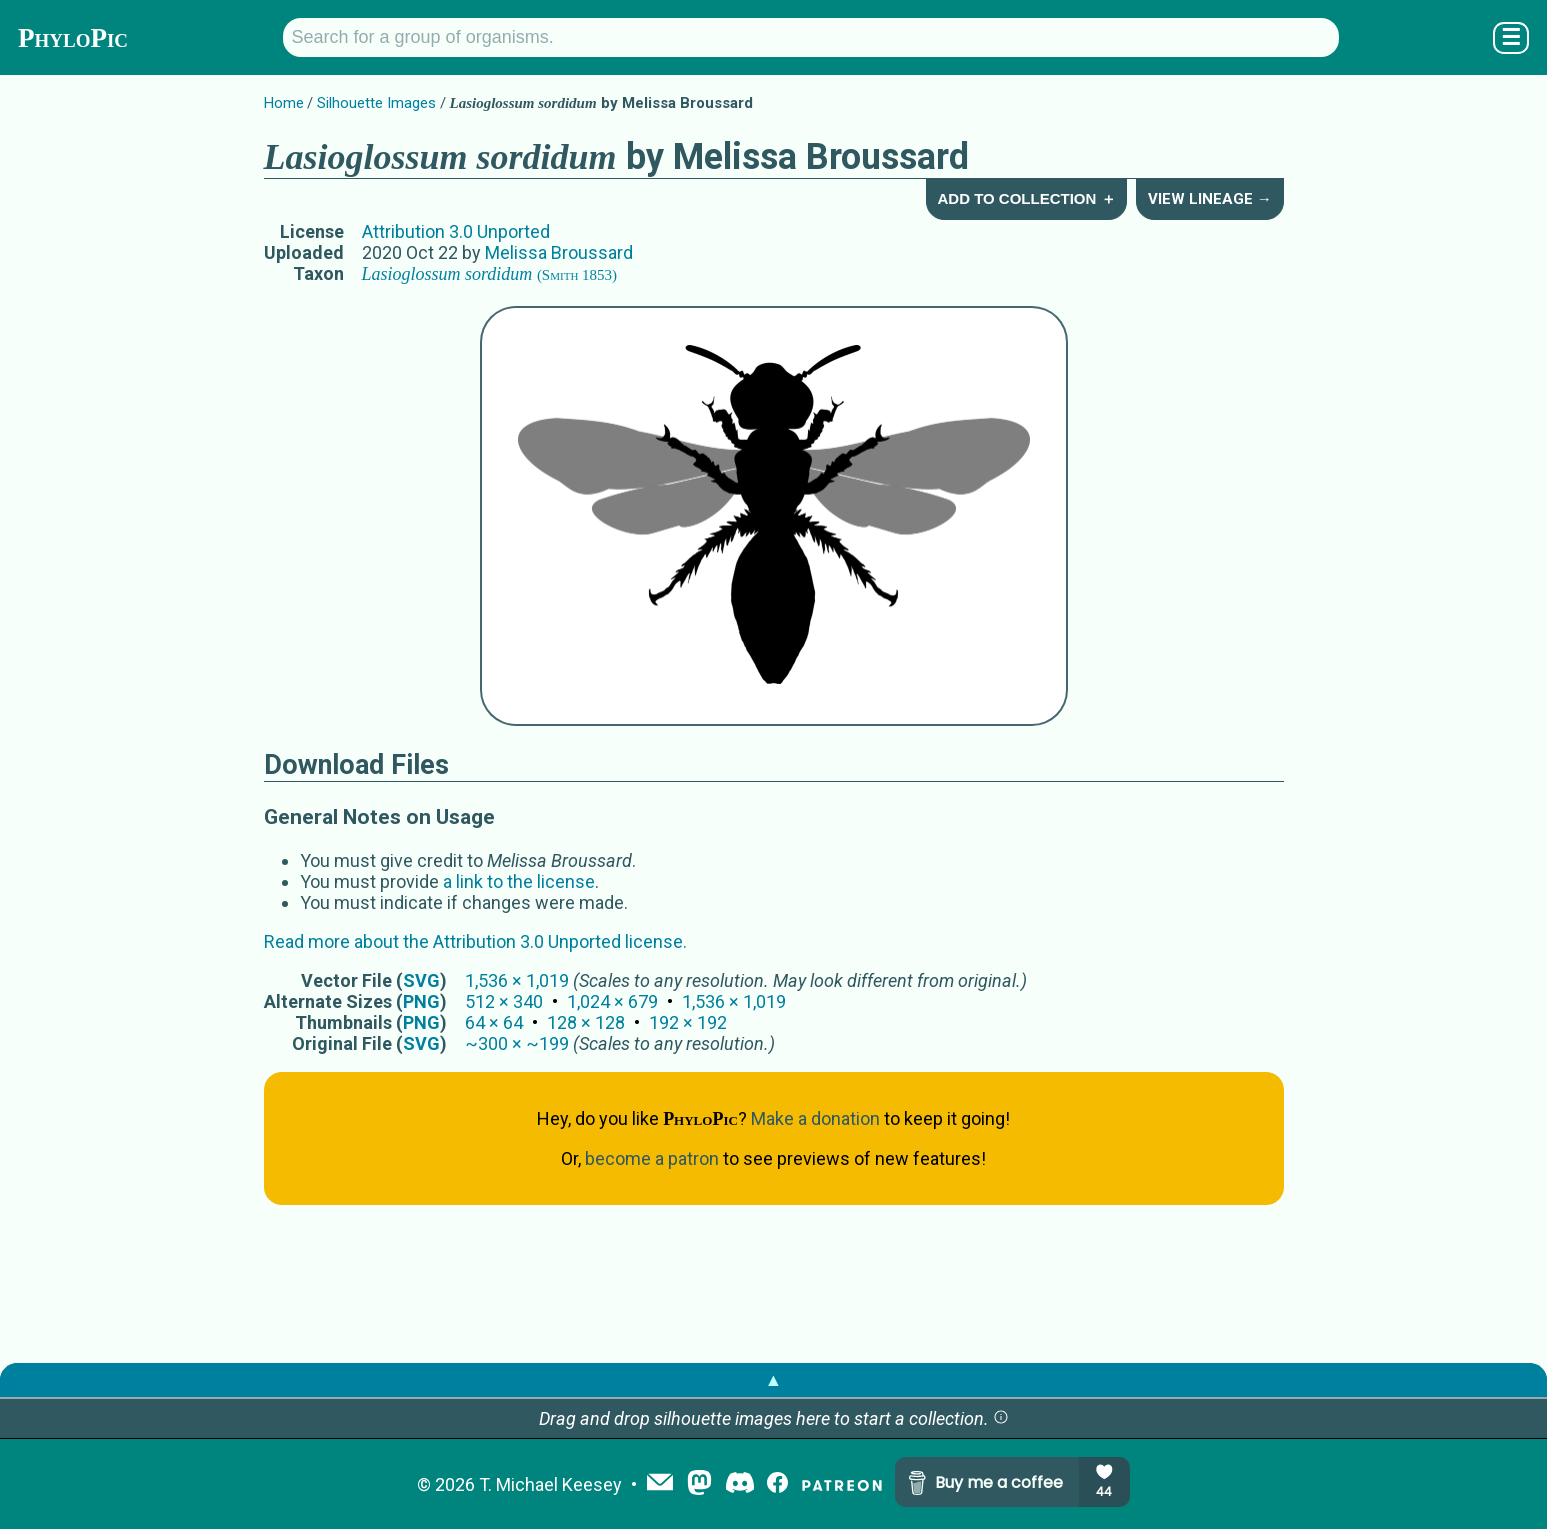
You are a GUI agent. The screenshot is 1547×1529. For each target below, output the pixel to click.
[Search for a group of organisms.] (811, 37)
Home (284, 103)
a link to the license (519, 881)
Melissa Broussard (559, 252)
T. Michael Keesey (550, 1484)
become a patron (652, 1158)
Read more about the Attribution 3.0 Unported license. (475, 941)
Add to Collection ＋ (1026, 198)
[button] (1001, 1418)
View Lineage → (1210, 199)
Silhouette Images (376, 103)
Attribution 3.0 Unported (456, 231)
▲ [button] (774, 1379)
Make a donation (815, 1118)
